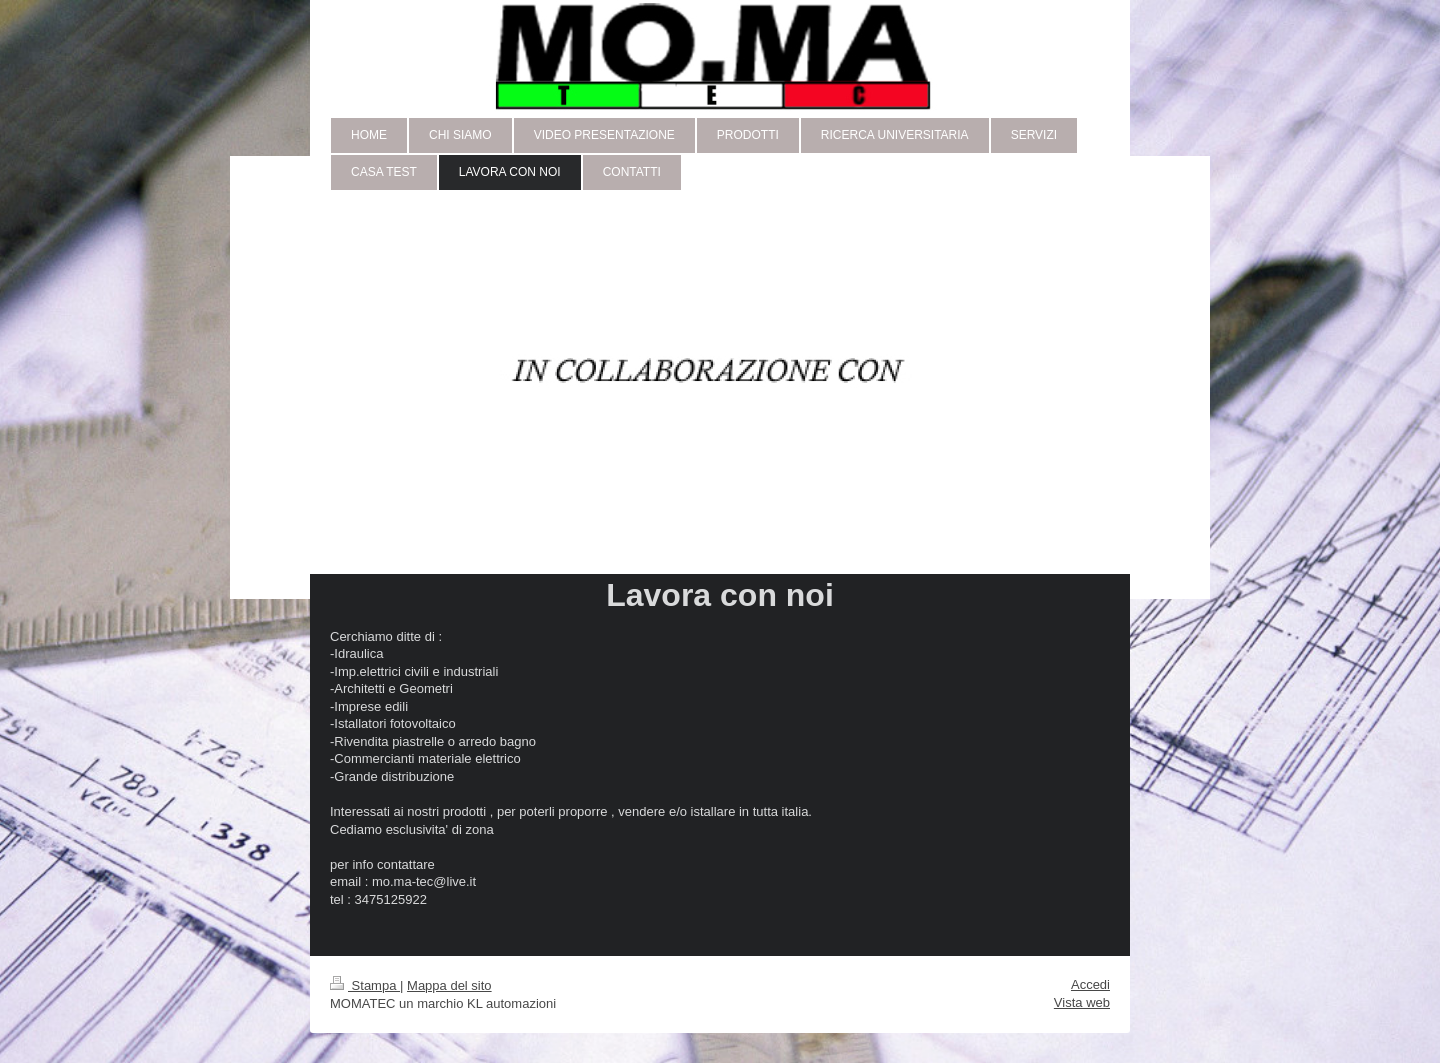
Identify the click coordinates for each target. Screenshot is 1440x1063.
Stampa (365, 985)
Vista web (1082, 1002)
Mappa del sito (449, 985)
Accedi (1090, 984)
